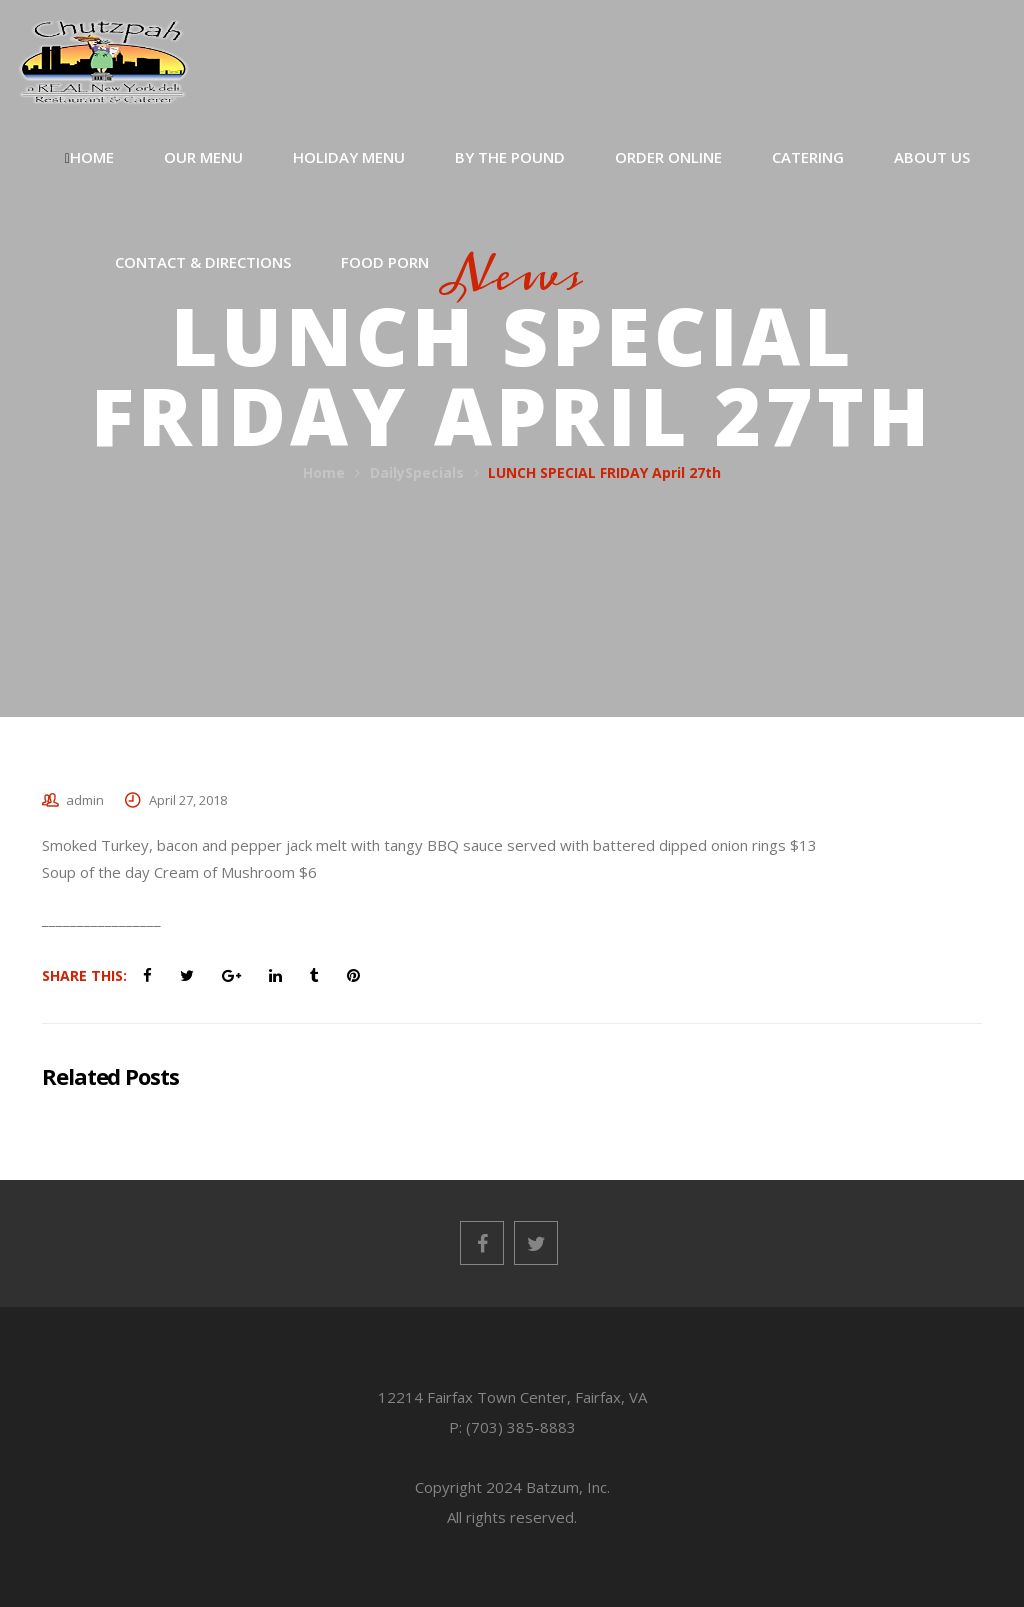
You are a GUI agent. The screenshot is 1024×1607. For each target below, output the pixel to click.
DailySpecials (417, 472)
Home (324, 472)
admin (85, 800)
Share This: (84, 975)
